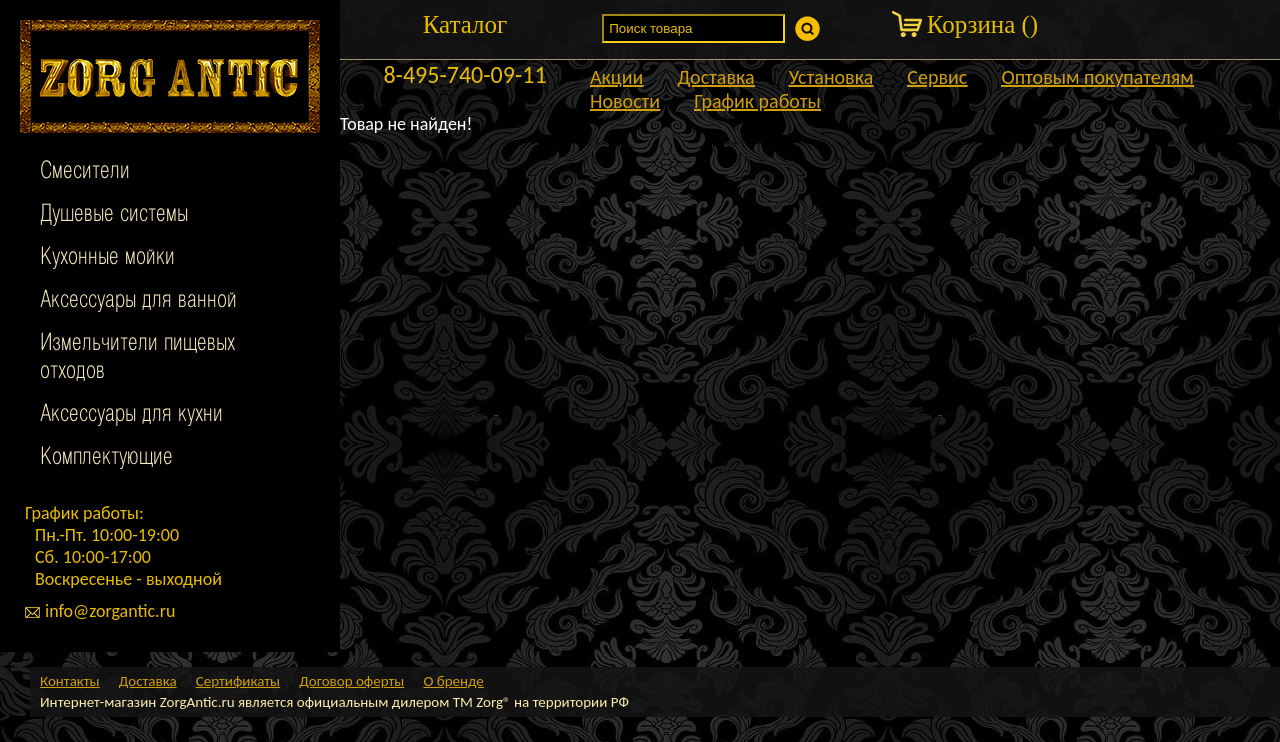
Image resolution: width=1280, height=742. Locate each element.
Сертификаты (238, 681)
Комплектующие (106, 458)
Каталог (465, 24)
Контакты (70, 681)
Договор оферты (351, 681)
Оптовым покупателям (1097, 77)
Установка (831, 77)
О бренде (453, 681)
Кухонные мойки (107, 258)
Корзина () (982, 24)
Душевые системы (114, 215)
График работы (757, 101)
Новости (625, 101)
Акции (616, 77)
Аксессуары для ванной (138, 301)
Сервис (937, 77)
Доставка (715, 77)
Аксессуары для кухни (131, 415)
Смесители (85, 172)
